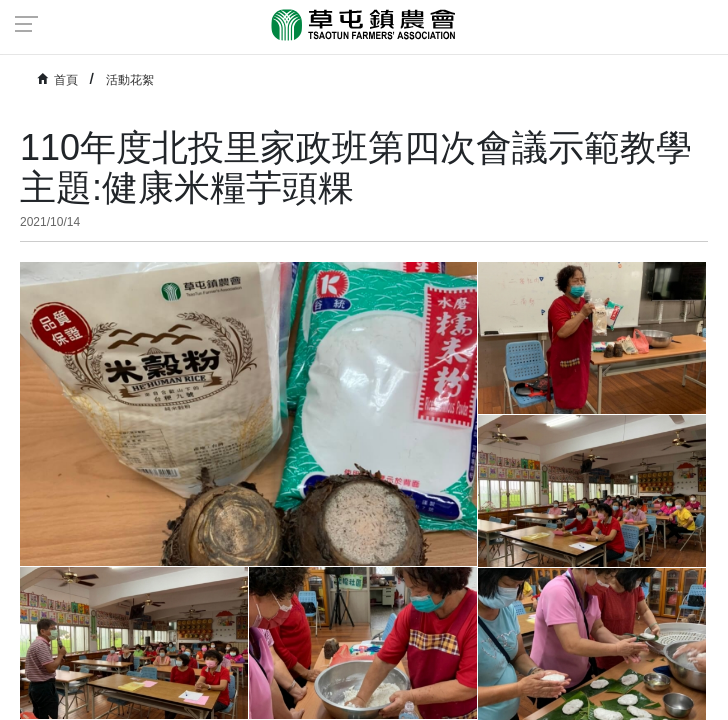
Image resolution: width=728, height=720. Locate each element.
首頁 (66, 80)
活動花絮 (130, 80)
